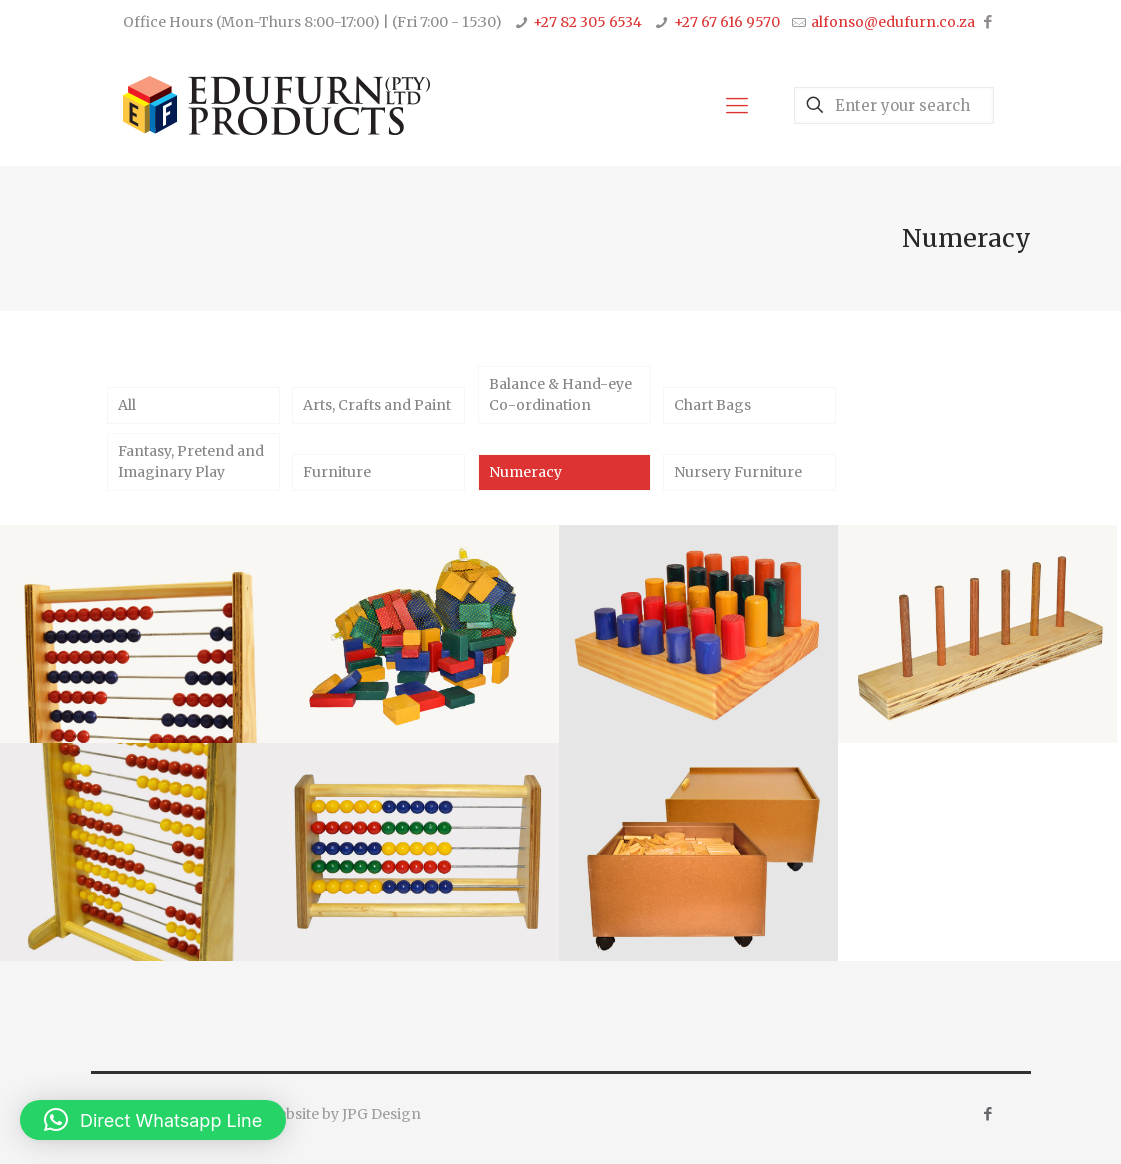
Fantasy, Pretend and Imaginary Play (191, 461)
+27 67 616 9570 (727, 22)
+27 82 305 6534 (587, 22)
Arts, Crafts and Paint (377, 405)
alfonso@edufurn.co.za (893, 22)
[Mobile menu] (737, 105)
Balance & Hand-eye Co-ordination (560, 394)
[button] (153, 1120)
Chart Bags (712, 405)
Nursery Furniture (738, 472)
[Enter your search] (894, 105)
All (127, 405)
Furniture (337, 472)
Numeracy (525, 472)
